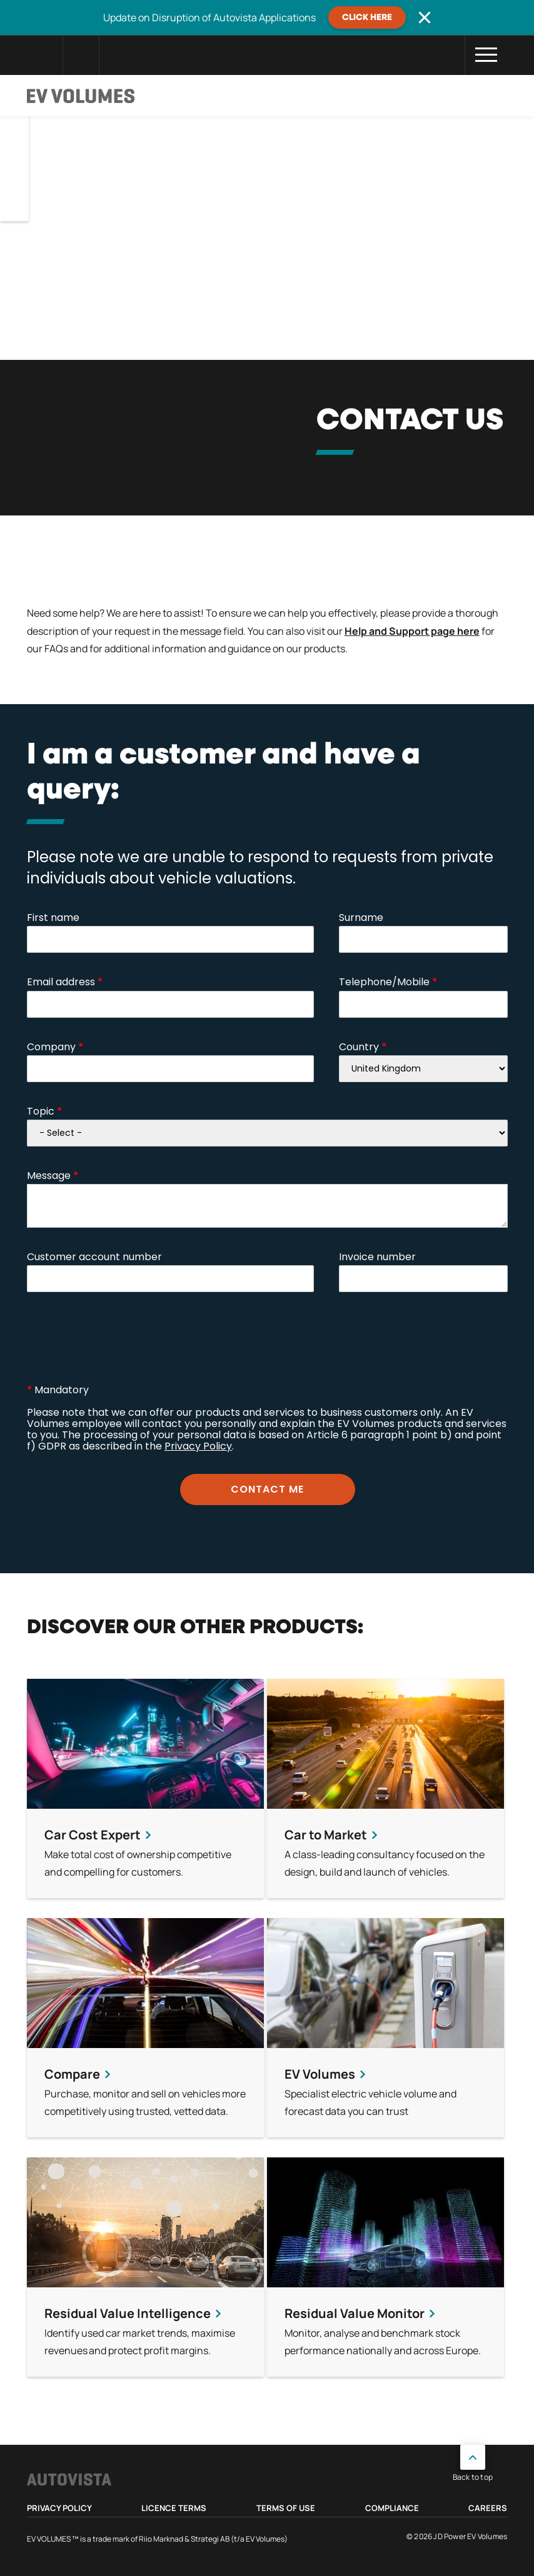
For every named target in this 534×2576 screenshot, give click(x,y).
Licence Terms (173, 2508)
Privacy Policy (59, 2508)
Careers (487, 2508)
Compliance (392, 2508)
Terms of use (285, 2508)
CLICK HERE (367, 17)
